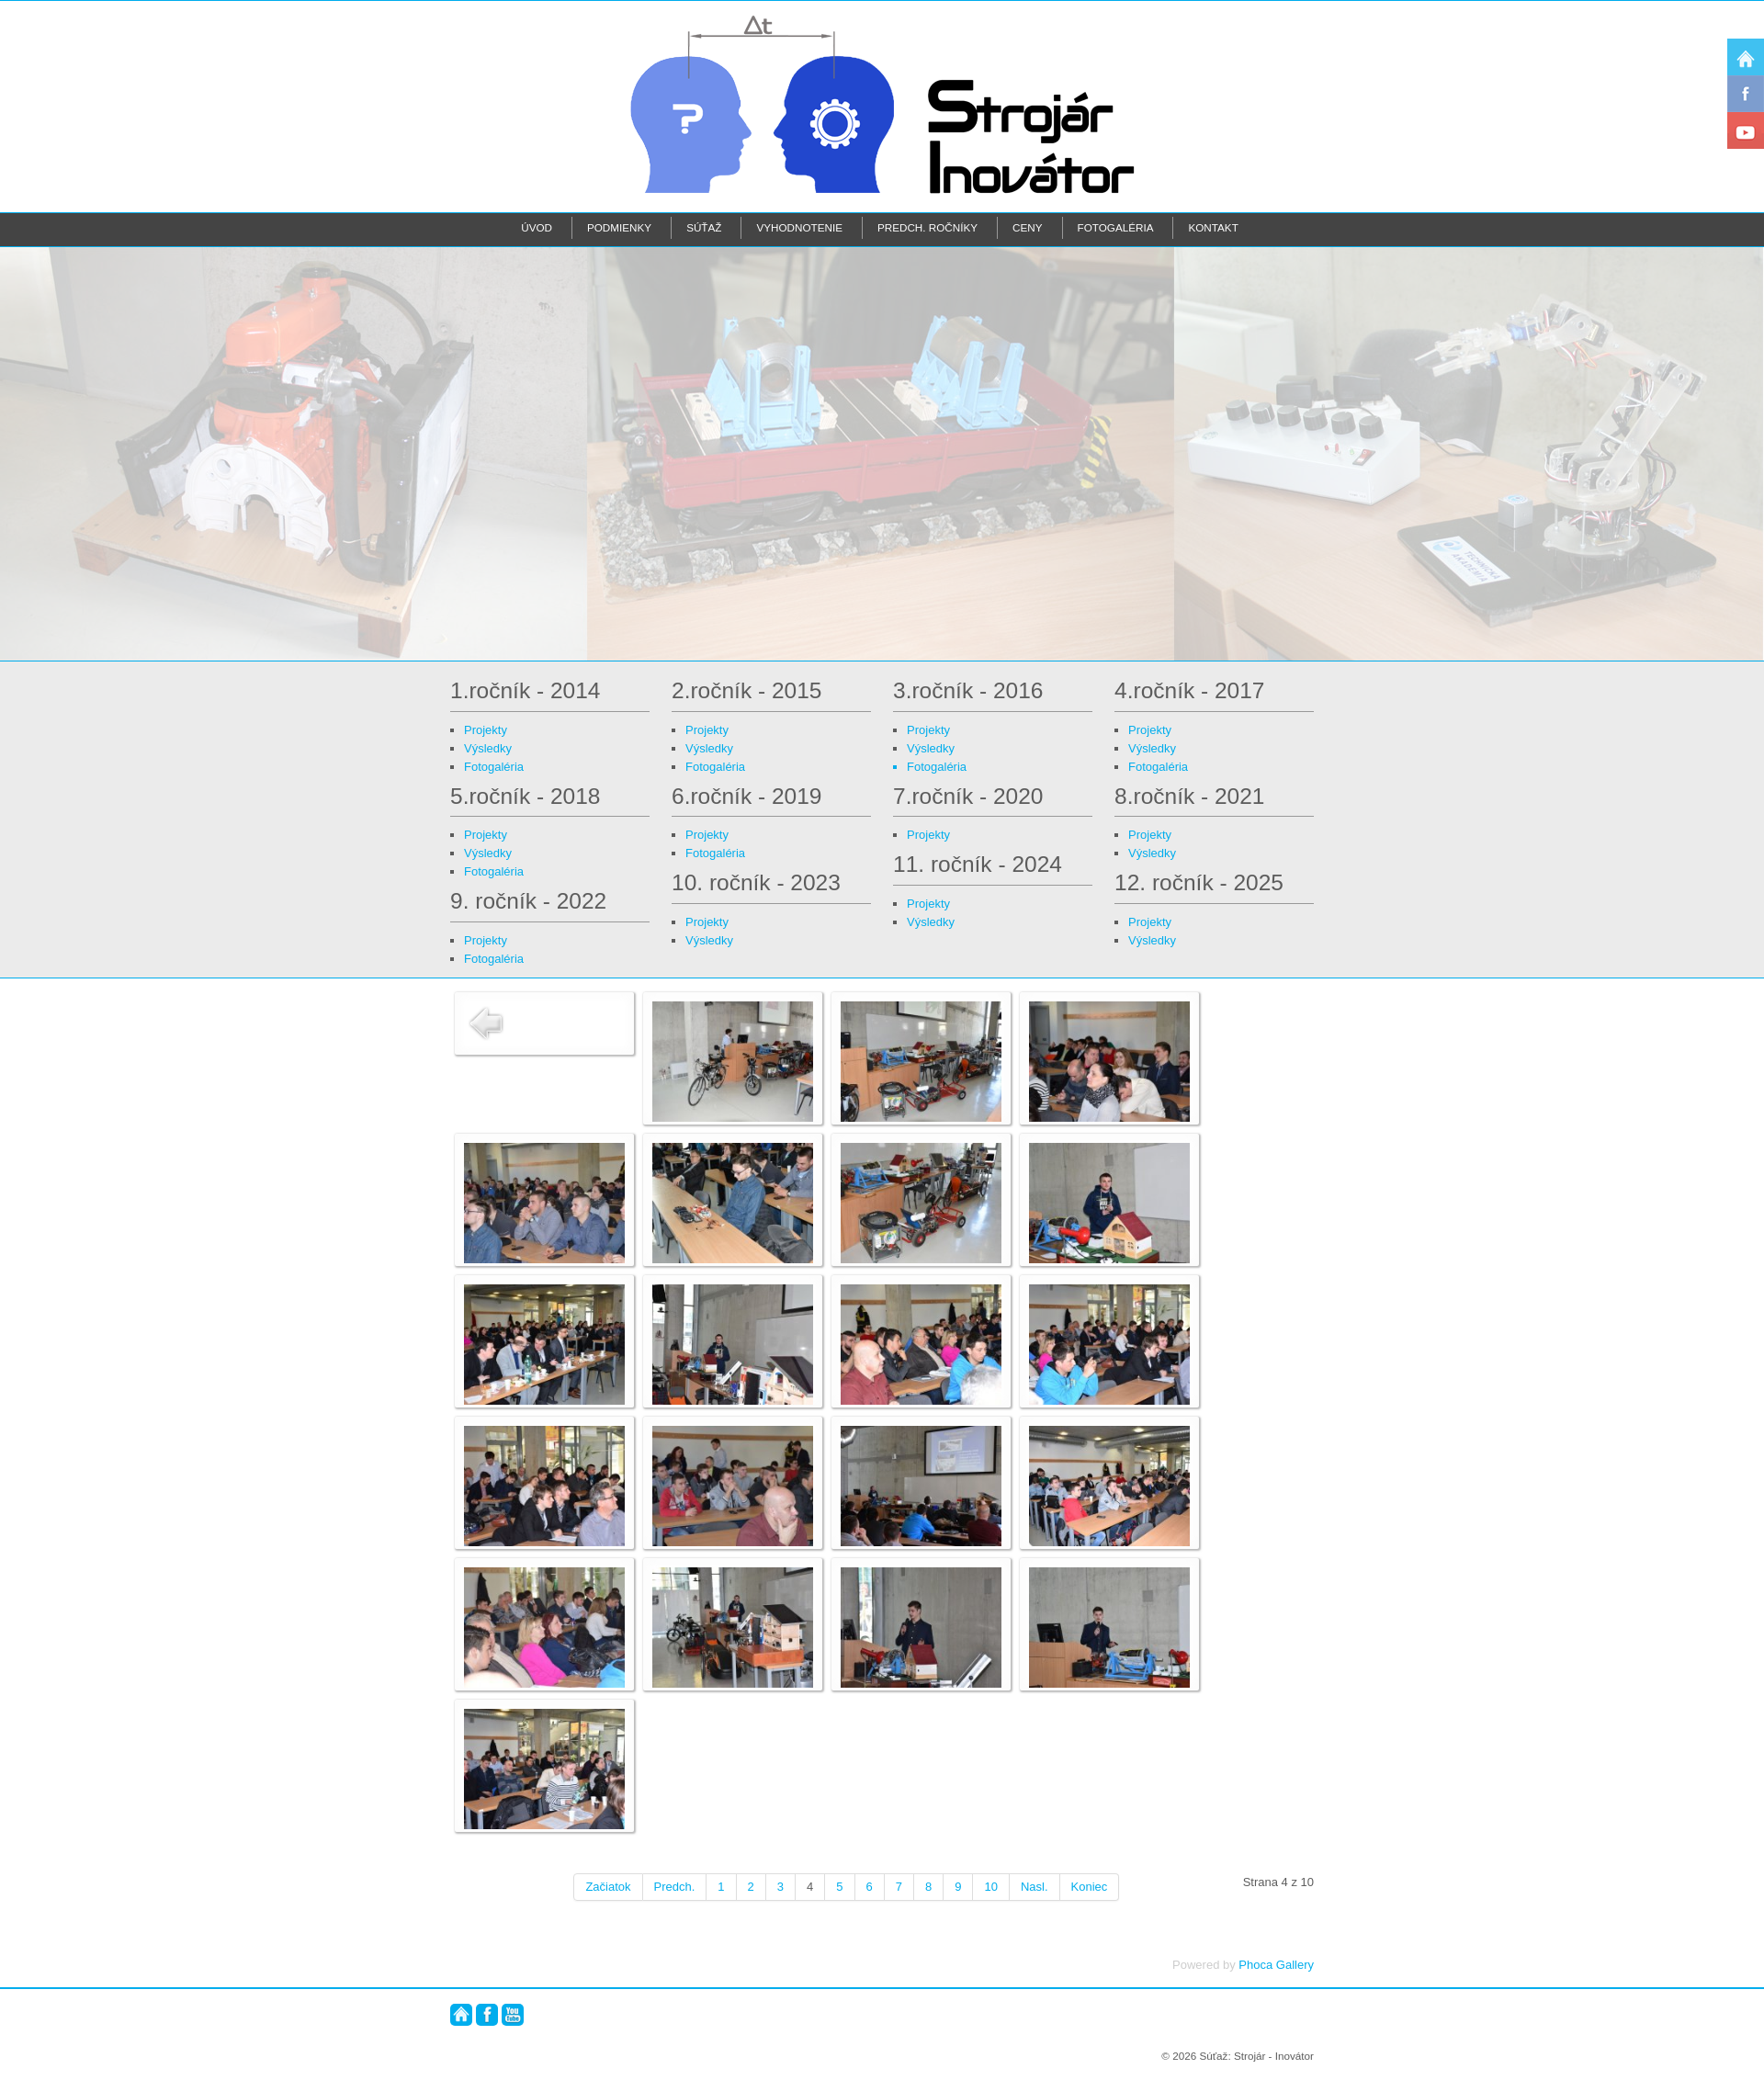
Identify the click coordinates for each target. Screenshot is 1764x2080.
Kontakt (1213, 227)
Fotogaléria (1116, 227)
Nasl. (1034, 1886)
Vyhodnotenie (799, 227)
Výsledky (488, 748)
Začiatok (607, 1886)
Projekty (485, 730)
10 (990, 1886)
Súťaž (703, 227)
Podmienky (619, 227)
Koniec (1089, 1886)
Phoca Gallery (1276, 1965)
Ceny (1027, 227)
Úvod (536, 227)
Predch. (674, 1886)
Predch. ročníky (927, 227)
